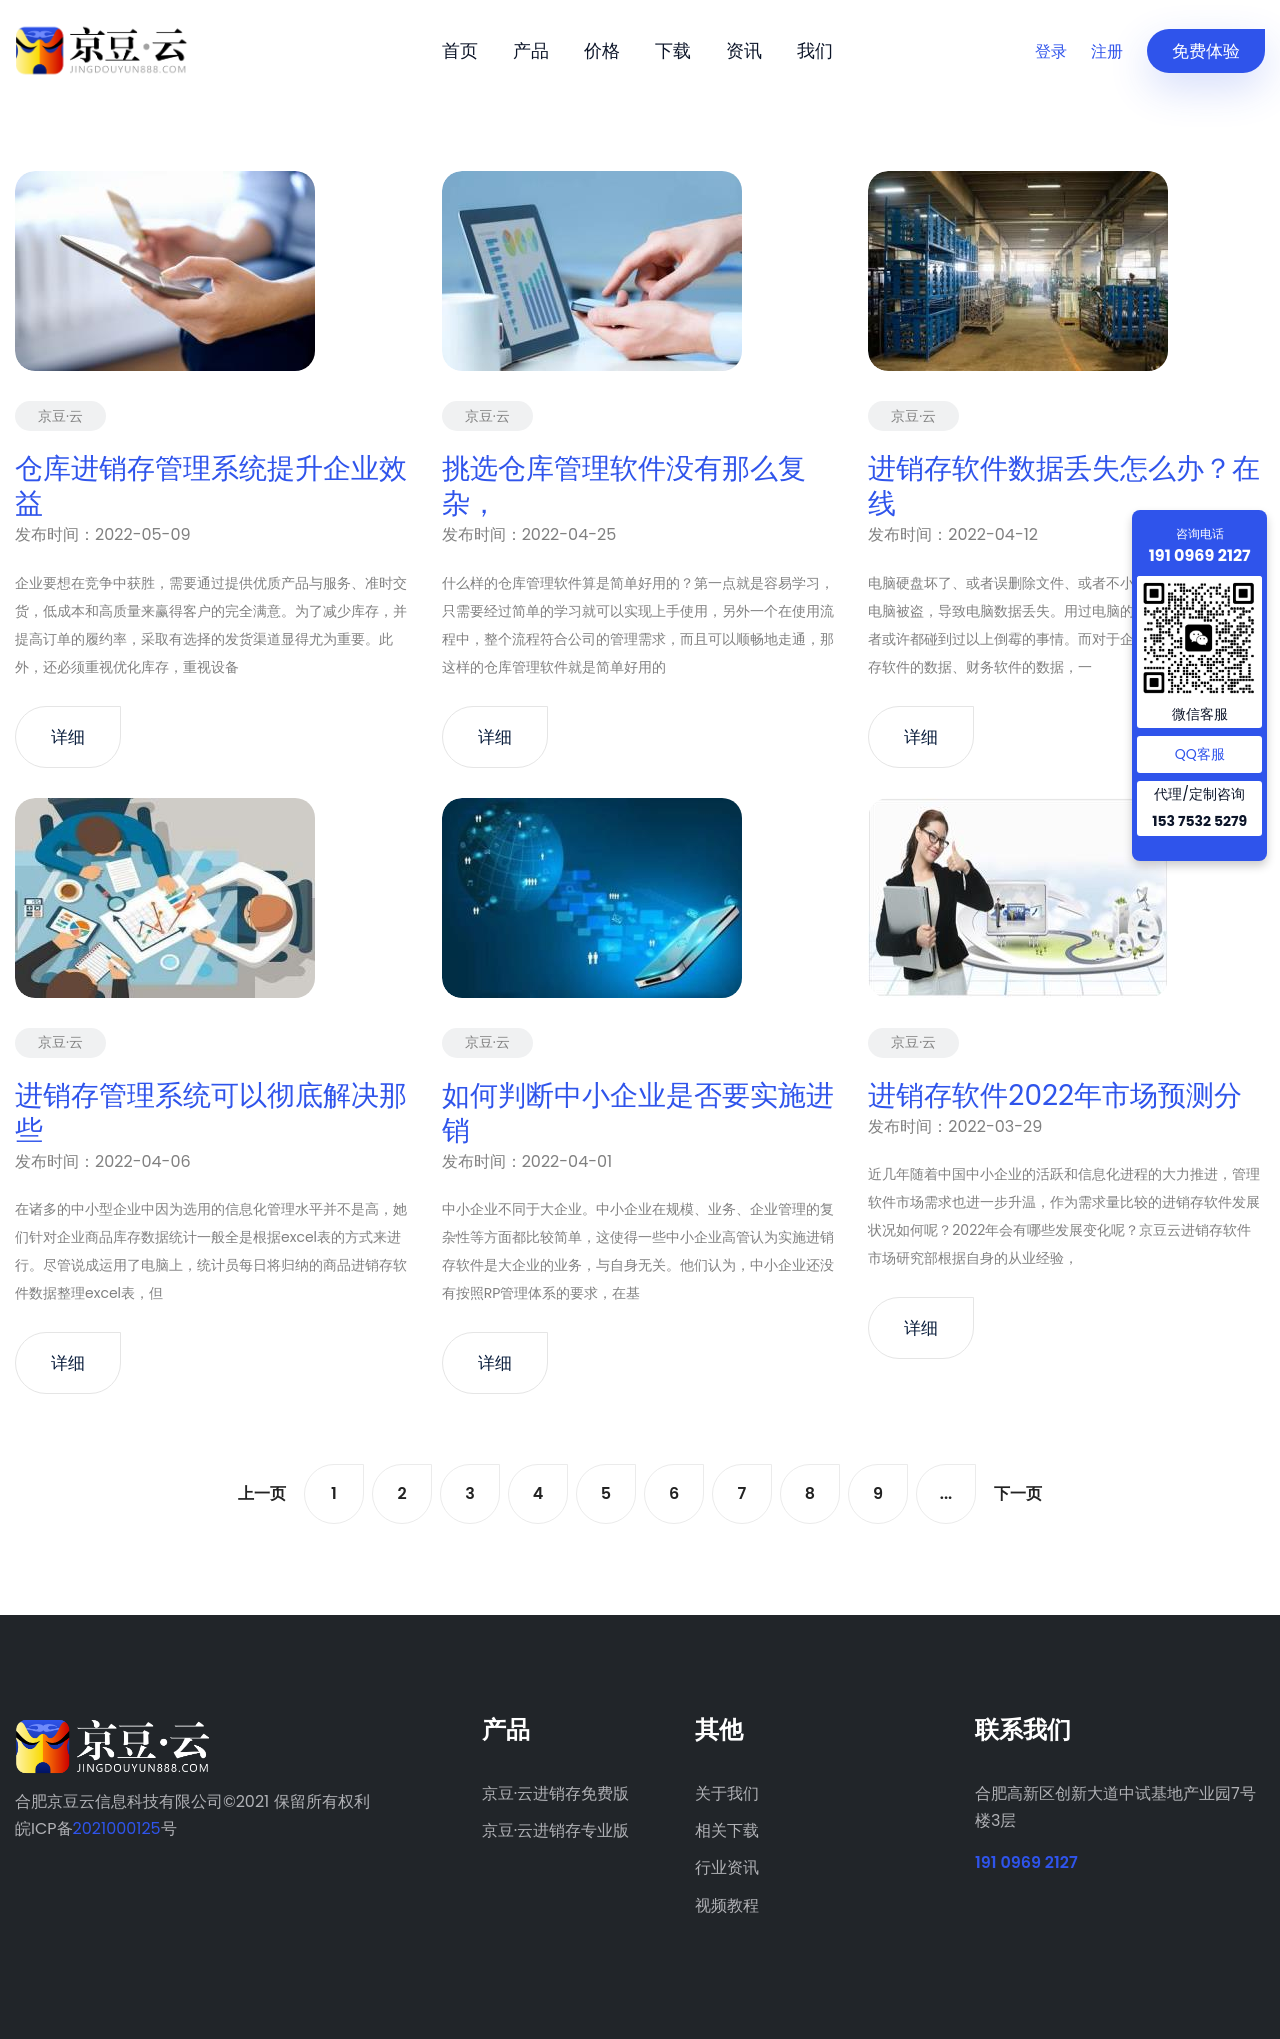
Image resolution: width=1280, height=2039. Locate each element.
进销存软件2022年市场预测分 (1055, 1095)
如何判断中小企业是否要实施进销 (638, 1113)
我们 (815, 51)
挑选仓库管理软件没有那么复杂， (624, 486)
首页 (460, 51)
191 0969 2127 (1026, 1862)
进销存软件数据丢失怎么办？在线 (1064, 486)
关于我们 (727, 1793)
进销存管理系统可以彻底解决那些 (211, 1113)
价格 (602, 51)
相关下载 (727, 1830)
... (946, 1493)
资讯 (744, 51)
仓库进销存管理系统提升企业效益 (211, 486)
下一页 (1018, 1493)
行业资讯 (727, 1867)
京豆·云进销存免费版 (555, 1793)
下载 (673, 51)
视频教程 (727, 1905)
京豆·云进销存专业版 (555, 1830)
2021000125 (117, 1828)
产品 (531, 51)
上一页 (262, 1493)
